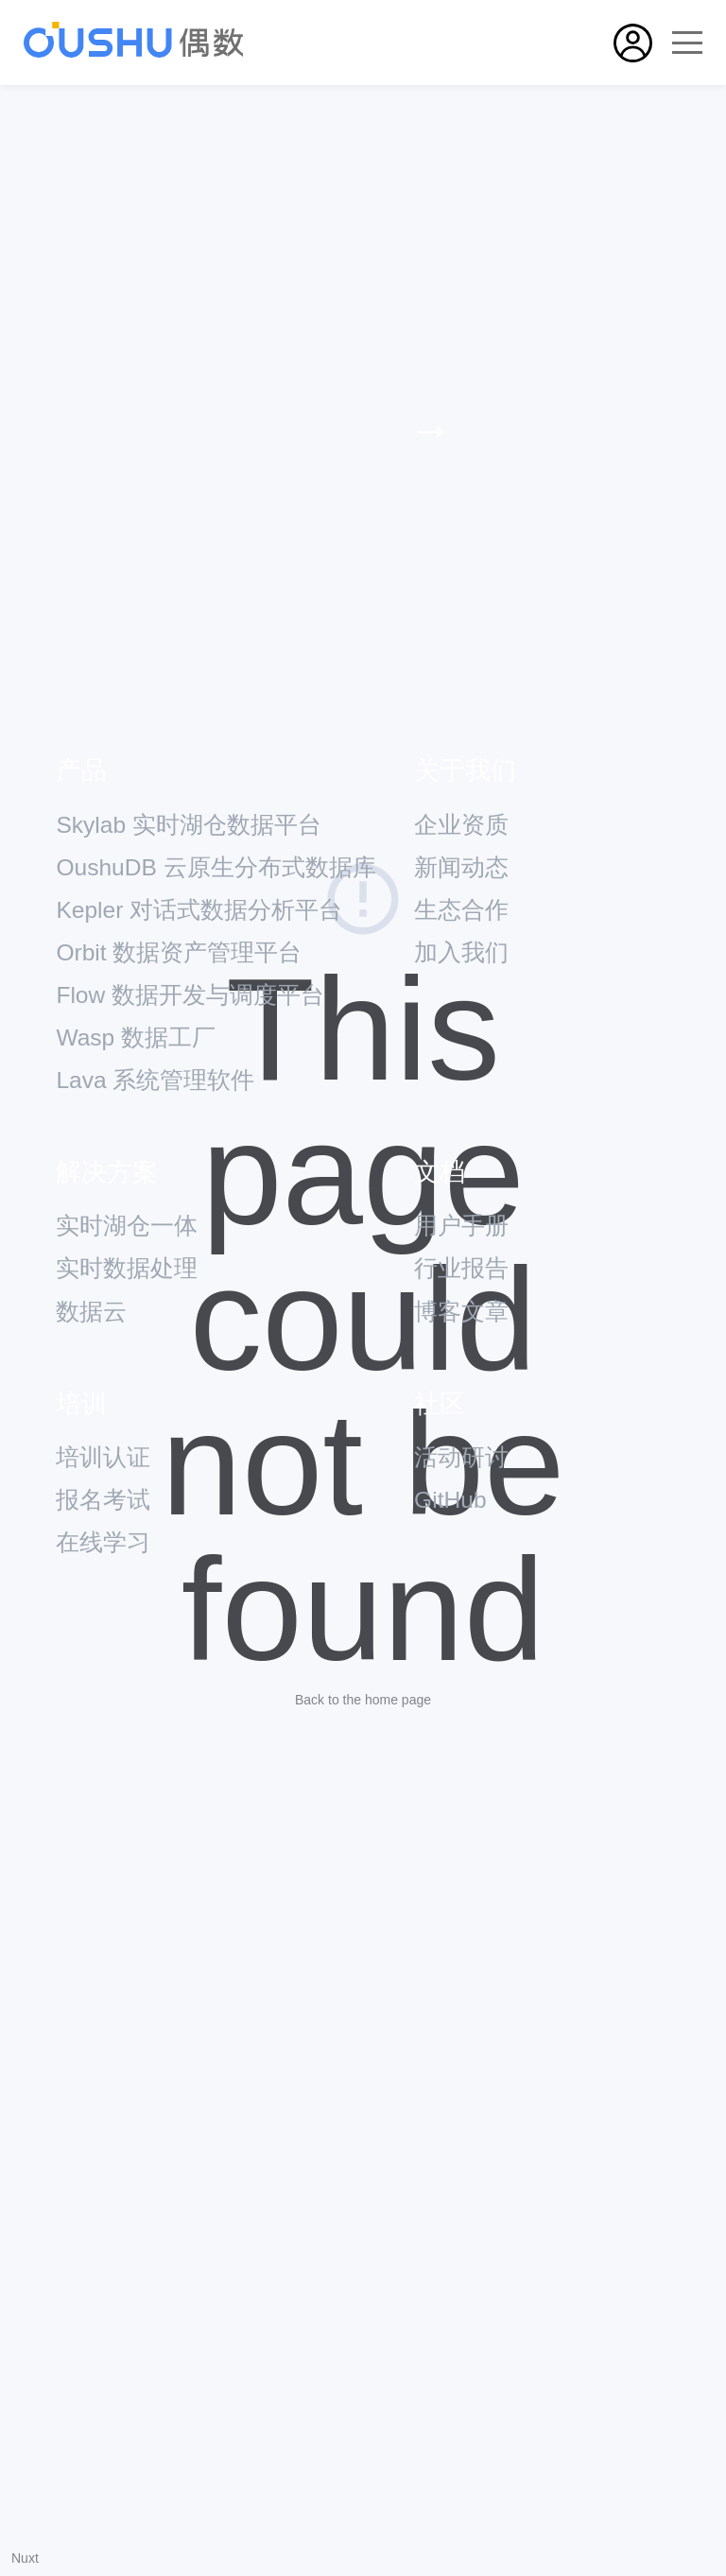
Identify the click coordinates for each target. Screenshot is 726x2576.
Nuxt (25, 2558)
